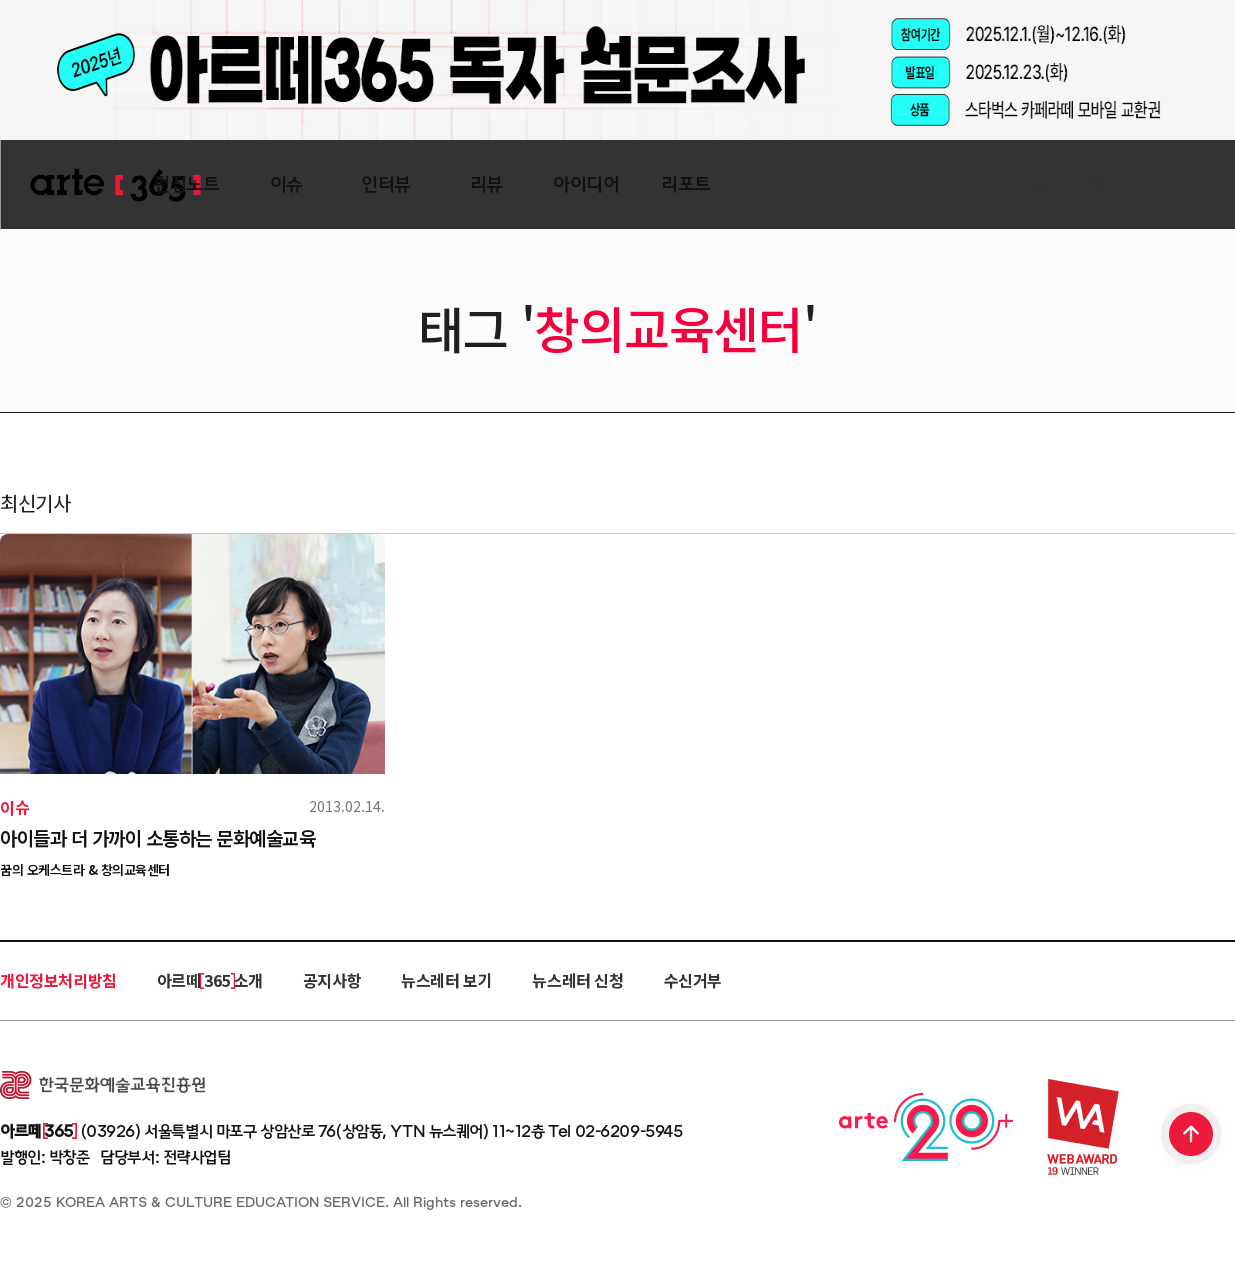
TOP (1192, 1136)
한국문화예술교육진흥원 (102, 1085)
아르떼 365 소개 (210, 980)
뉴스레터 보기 (446, 980)
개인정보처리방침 (58, 980)
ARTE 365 (115, 185)
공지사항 (332, 980)
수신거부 (693, 980)
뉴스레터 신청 (577, 980)
